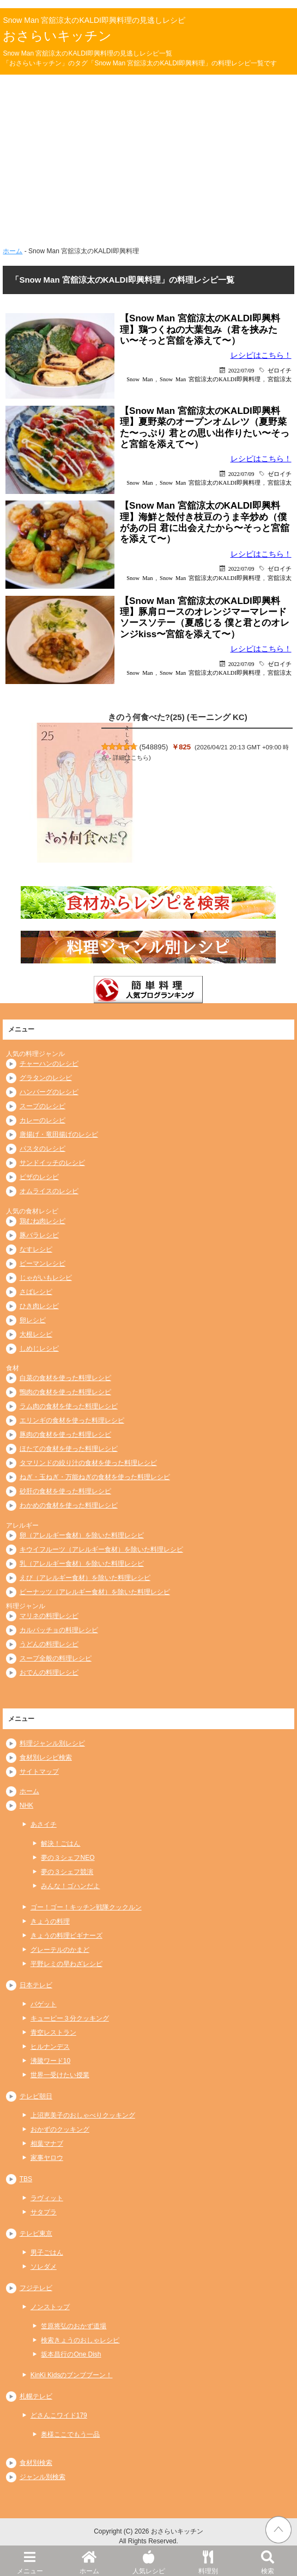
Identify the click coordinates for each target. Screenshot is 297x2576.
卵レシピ (33, 1320)
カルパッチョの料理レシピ (59, 1630)
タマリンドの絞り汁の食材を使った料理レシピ (88, 1463)
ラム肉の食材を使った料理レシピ (69, 1406)
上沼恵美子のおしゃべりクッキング (83, 2115)
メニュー (29, 2560)
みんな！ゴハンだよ (70, 1886)
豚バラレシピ (39, 1235)
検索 (267, 2560)
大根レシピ (36, 1334)
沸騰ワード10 (50, 2061)
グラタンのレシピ (46, 1078)
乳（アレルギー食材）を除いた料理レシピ (82, 1563)
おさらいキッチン (57, 35)
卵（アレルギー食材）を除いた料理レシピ (82, 1535)
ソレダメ (44, 2266)
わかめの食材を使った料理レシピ (69, 1505)
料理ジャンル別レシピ (52, 1743)
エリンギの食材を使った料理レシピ (72, 1420)
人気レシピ (148, 2560)
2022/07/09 (241, 370)
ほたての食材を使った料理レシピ (69, 1448)
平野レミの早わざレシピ (66, 1964)
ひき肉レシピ (39, 1306)
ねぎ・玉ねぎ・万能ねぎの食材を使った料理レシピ (95, 1477)
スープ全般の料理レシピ (56, 1658)
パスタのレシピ (42, 1148)
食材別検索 (36, 2463)
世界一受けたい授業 (60, 2075)
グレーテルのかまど (60, 1950)
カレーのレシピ (42, 1120)
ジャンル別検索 (42, 2477)
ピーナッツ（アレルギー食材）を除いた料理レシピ (95, 1592)
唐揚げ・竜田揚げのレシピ (59, 1134)
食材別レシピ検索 (46, 1757)
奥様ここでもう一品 (70, 2434)
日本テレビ (36, 1985)
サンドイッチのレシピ (52, 1163)
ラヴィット (47, 2198)
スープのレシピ (42, 1106)
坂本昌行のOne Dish (71, 2354)
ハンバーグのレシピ (49, 1092)
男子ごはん (47, 2252)
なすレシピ (36, 1249)
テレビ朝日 (36, 2096)
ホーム (89, 2560)
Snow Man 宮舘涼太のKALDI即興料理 (210, 379)
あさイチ (44, 1824)
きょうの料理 (50, 1921)
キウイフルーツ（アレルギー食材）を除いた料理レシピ (101, 1549)
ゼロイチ (280, 370)
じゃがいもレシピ (46, 1277)
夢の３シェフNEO (67, 1857)
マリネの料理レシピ (49, 1616)
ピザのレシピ (39, 1177)
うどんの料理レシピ (49, 1644)
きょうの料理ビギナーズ (66, 1935)
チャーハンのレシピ (49, 1063)
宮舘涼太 (280, 379)
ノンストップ (50, 2307)
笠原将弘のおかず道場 (73, 2326)
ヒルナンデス (50, 2046)
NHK (26, 1805)
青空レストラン (53, 2032)
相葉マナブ (47, 2143)
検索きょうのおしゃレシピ (80, 2340)
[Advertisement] (148, 156)
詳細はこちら (131, 757)
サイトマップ (39, 1771)
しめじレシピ (39, 1348)
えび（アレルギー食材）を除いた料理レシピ (85, 1578)
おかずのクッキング (60, 2129)
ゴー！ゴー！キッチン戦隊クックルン (86, 1907)
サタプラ (44, 2212)
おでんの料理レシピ (49, 1672)
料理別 (208, 2560)
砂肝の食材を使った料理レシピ (65, 1491)
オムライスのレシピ (49, 1191)
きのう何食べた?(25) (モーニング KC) (177, 717)
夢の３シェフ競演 (67, 1872)
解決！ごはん (60, 1843)
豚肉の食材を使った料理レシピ (65, 1434)
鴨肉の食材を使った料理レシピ (65, 1392)
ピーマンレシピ (42, 1263)
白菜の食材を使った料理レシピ (65, 1378)
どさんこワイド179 (59, 2415)
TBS (26, 2179)
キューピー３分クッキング (70, 2018)
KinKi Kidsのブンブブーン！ (72, 2375)
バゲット (44, 2004)
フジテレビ (36, 2288)
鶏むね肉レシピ (42, 1221)
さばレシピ (36, 1292)
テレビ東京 (36, 2233)
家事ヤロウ (47, 2158)
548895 (154, 747)
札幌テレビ (36, 2396)
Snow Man (139, 379)
